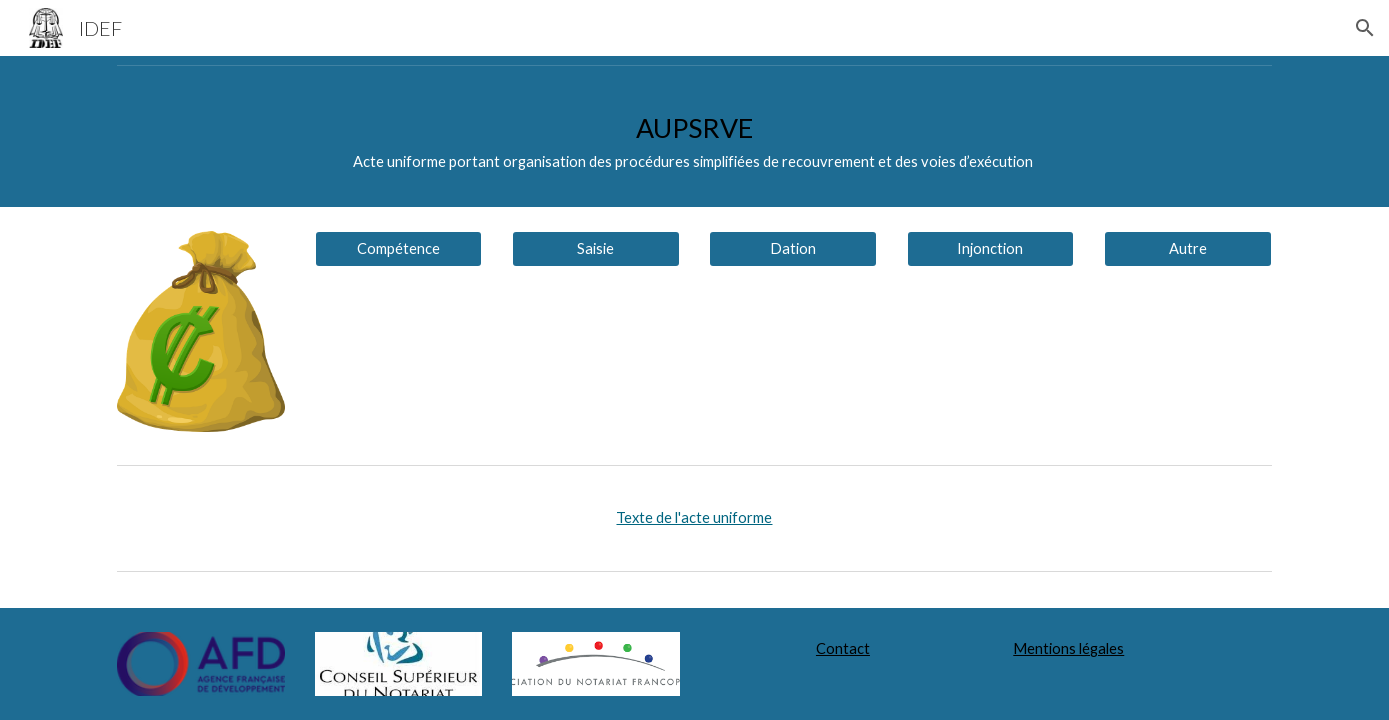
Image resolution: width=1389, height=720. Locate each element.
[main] (694, 140)
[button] (1365, 28)
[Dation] (793, 249)
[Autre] (1188, 249)
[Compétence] (399, 249)
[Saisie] (596, 249)
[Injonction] (991, 249)
